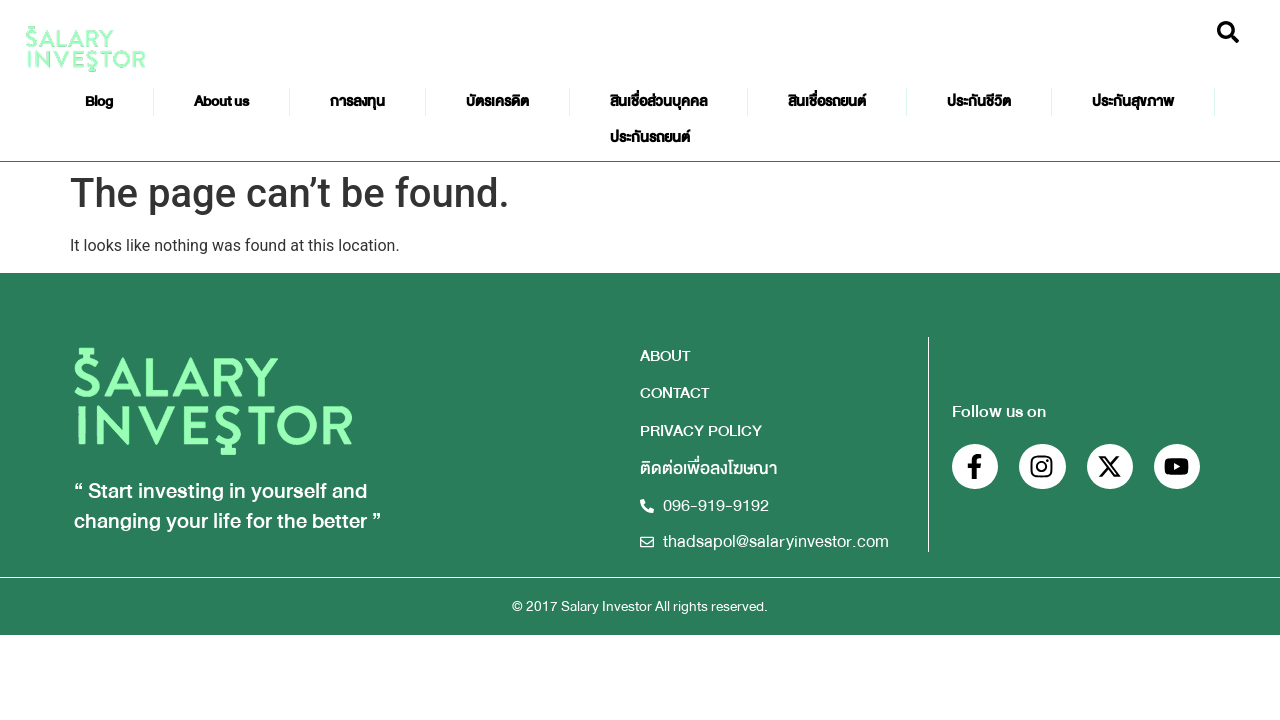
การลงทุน (357, 101)
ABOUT (665, 355)
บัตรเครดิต (497, 101)
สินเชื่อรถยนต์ (827, 101)
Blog (99, 101)
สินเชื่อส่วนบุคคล (658, 101)
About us (221, 101)
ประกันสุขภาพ (1133, 101)
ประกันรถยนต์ (650, 137)
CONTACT (674, 392)
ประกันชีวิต (979, 101)
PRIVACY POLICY (701, 430)
